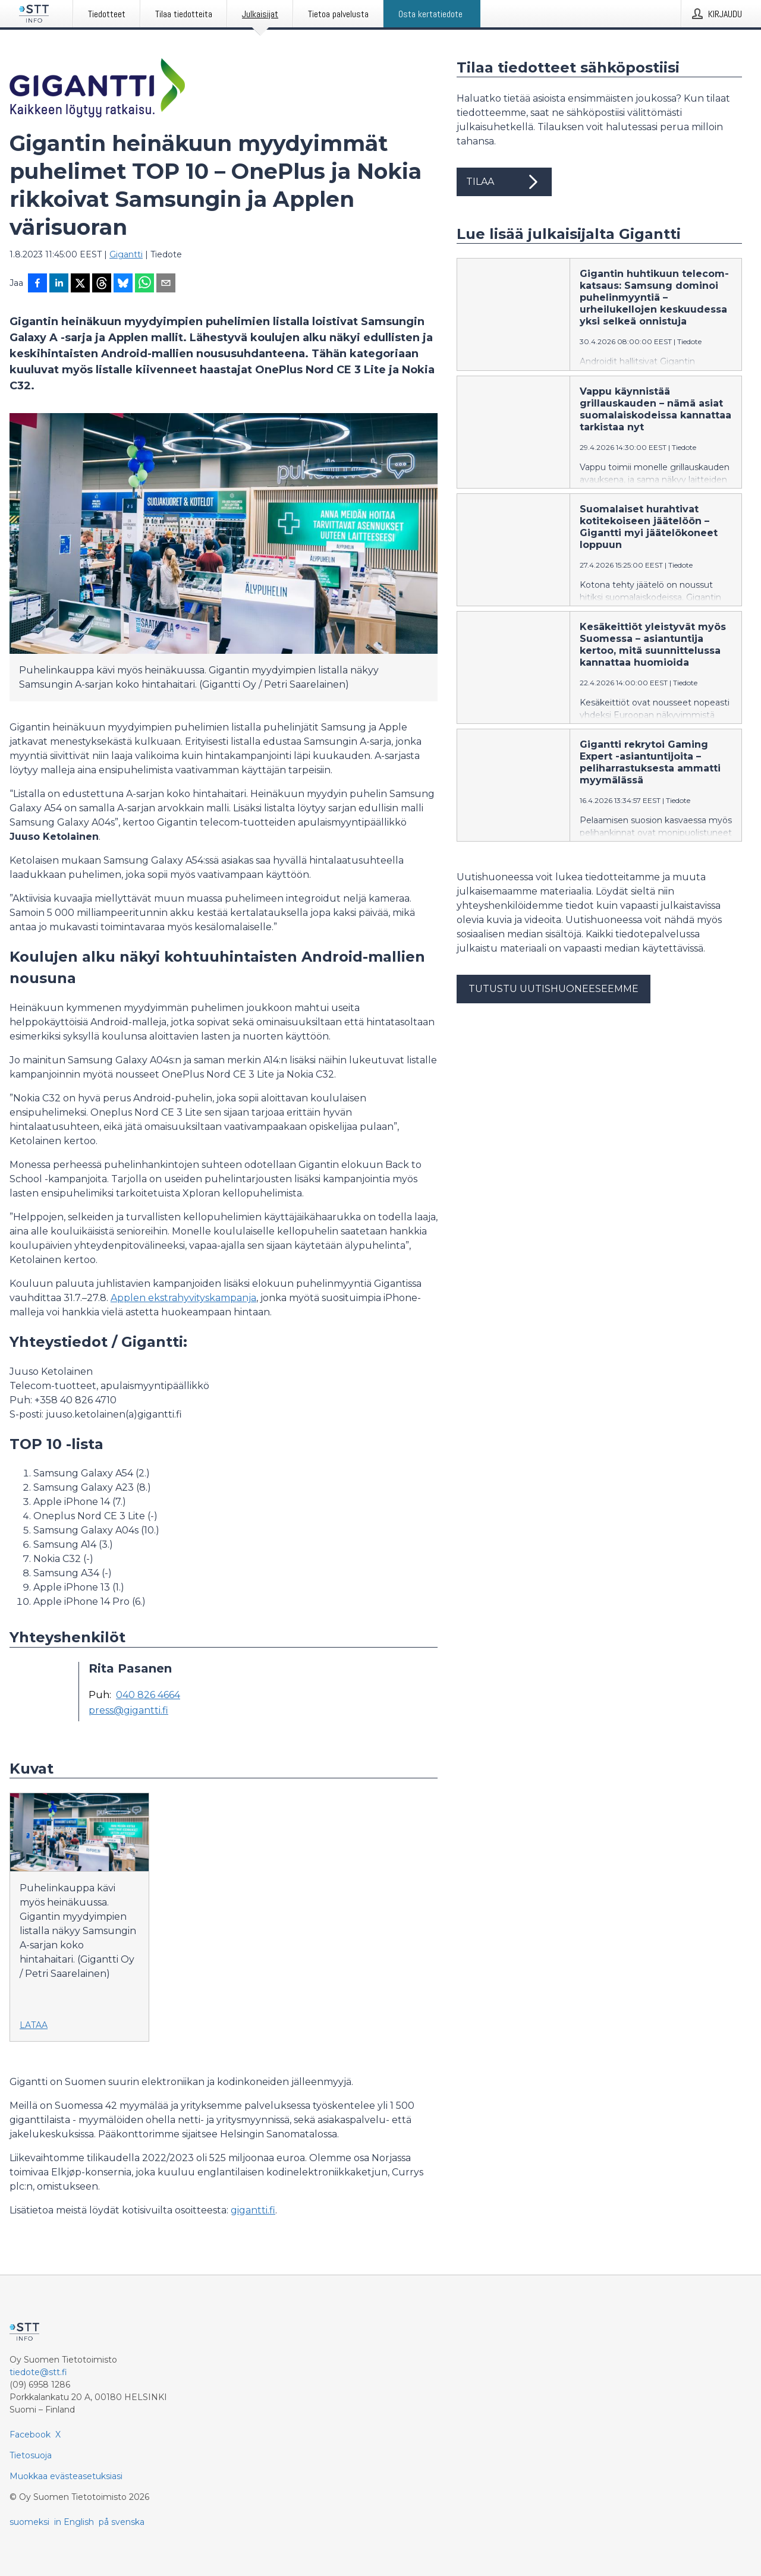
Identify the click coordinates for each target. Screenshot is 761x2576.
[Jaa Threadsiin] (101, 284)
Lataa (34, 2025)
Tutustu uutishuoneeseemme (553, 988)
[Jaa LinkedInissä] (58, 284)
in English (74, 2522)
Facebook (30, 2434)
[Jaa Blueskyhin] (123, 284)
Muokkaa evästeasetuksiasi (66, 2476)
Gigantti (126, 254)
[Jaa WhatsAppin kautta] (144, 284)
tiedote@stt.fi (38, 2372)
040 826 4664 (148, 1695)
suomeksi (29, 2522)
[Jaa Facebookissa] (37, 284)
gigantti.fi (253, 2210)
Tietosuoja (31, 2455)
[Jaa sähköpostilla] (165, 284)
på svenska (121, 2522)
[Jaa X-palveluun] (80, 284)
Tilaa (504, 182)
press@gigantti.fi (128, 1710)
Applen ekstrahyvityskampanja (183, 1297)
